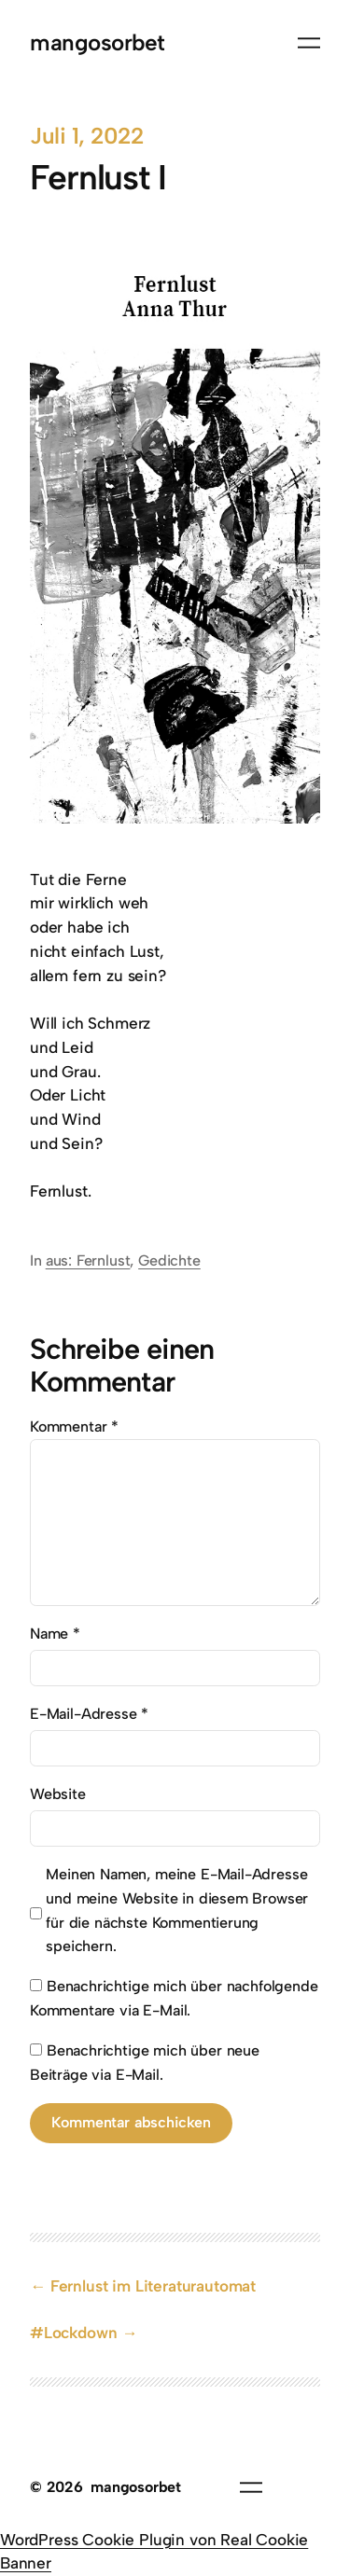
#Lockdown (73, 2332)
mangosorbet (97, 42)
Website (58, 1794)
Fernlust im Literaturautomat (153, 2286)
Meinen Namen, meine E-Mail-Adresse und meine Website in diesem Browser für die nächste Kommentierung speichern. (177, 1910)
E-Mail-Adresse (89, 1714)
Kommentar (74, 1426)
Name (55, 1633)
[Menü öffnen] (309, 43)
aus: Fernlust (88, 1260)
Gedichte (169, 1260)
